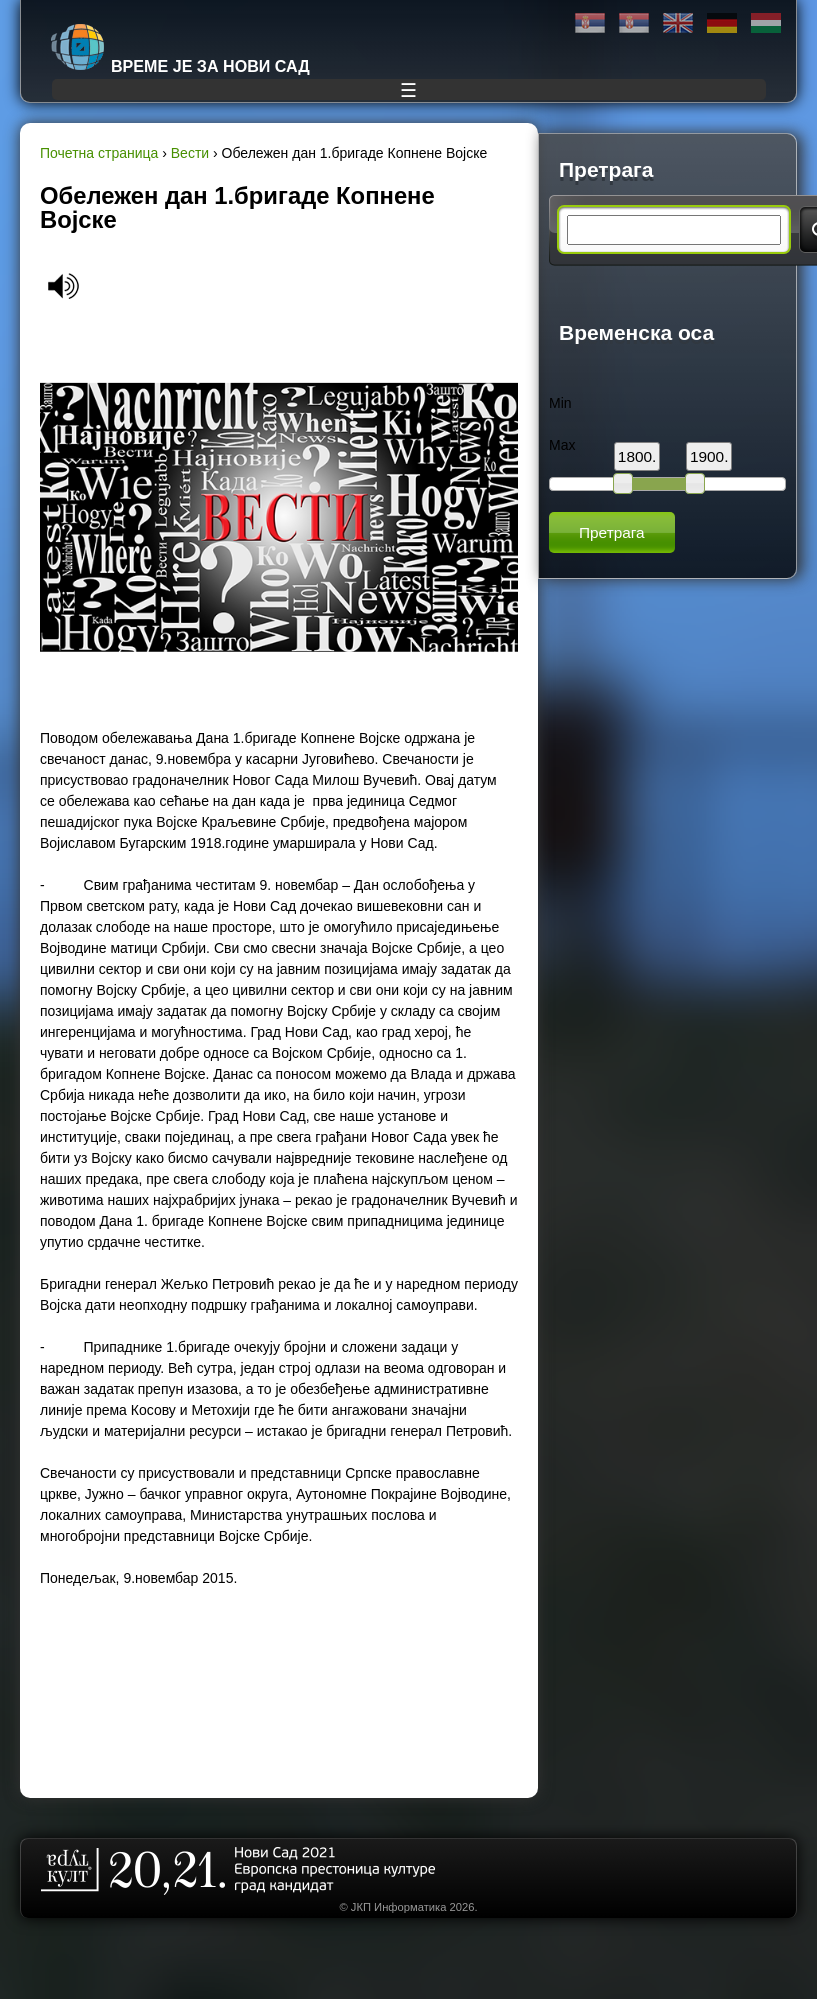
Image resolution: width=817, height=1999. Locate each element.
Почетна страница (99, 153)
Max (562, 445)
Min (560, 403)
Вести (190, 153)
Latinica (634, 23)
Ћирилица (590, 23)
